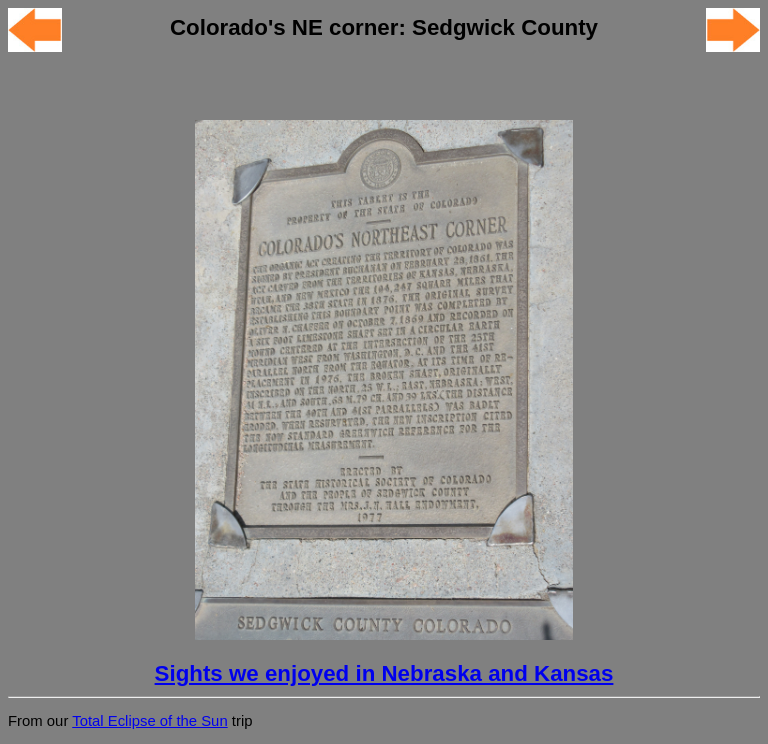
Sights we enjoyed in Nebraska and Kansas (384, 673)
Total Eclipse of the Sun (149, 721)
